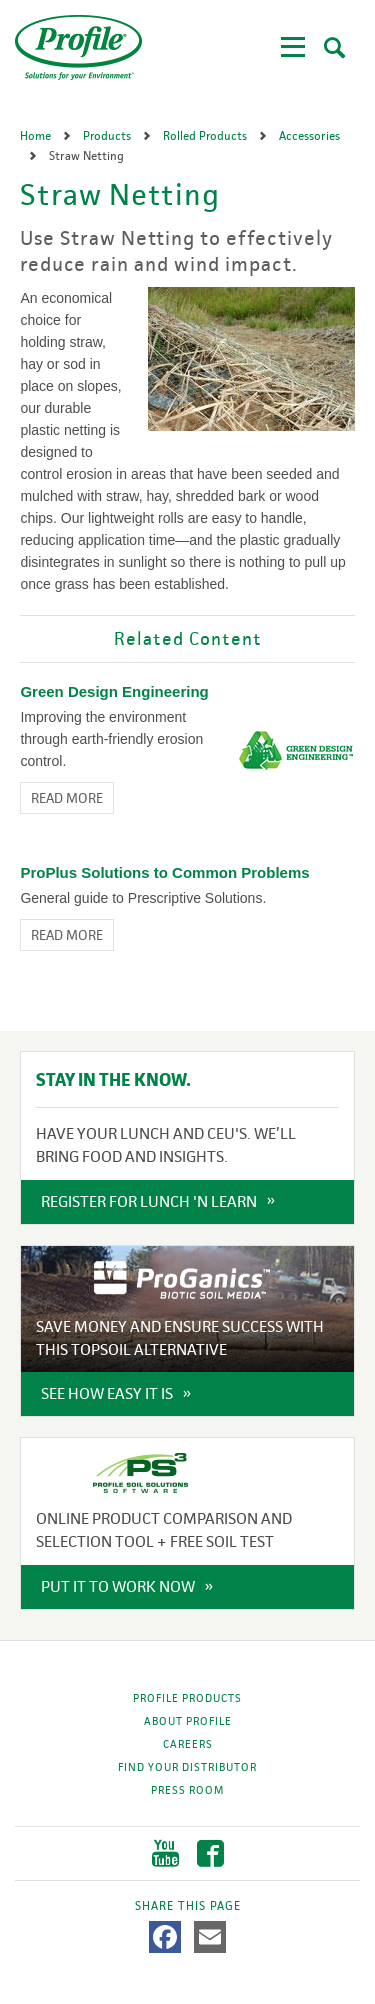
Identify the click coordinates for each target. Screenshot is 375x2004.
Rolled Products (206, 136)
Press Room (187, 1790)
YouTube (165, 1853)
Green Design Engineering (114, 691)
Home (37, 136)
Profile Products (187, 1698)
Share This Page (188, 1906)
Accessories (309, 136)
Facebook (210, 1853)
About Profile (188, 1721)
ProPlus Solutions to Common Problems (164, 872)
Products (108, 136)
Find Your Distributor (187, 1767)
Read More (67, 798)
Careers (188, 1744)
